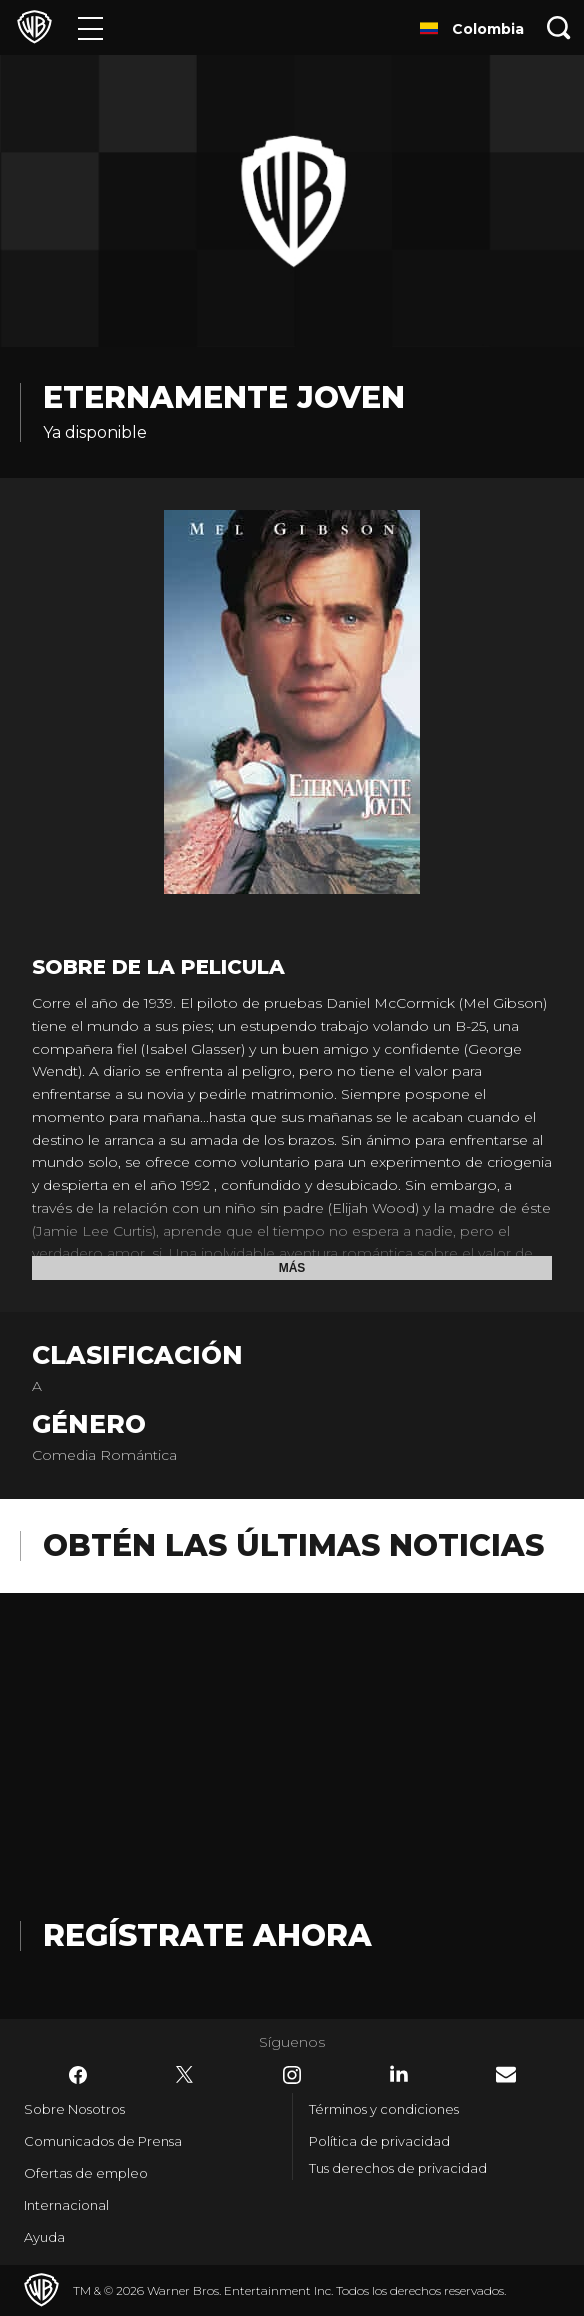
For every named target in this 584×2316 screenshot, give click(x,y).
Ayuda (44, 2237)
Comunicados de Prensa (103, 2141)
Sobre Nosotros (74, 2109)
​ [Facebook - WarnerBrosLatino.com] (78, 2075)
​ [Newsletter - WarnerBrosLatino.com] (506, 2074)
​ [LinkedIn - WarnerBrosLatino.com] (399, 2074)
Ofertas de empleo (86, 2173)
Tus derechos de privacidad (398, 2168)
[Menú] (90, 27)
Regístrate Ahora (207, 1935)
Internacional (66, 2205)
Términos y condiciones (384, 2109)
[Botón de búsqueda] (559, 27)
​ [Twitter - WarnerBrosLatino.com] (185, 2075)
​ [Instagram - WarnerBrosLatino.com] (292, 2075)
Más (292, 1268)
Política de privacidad (379, 2141)
